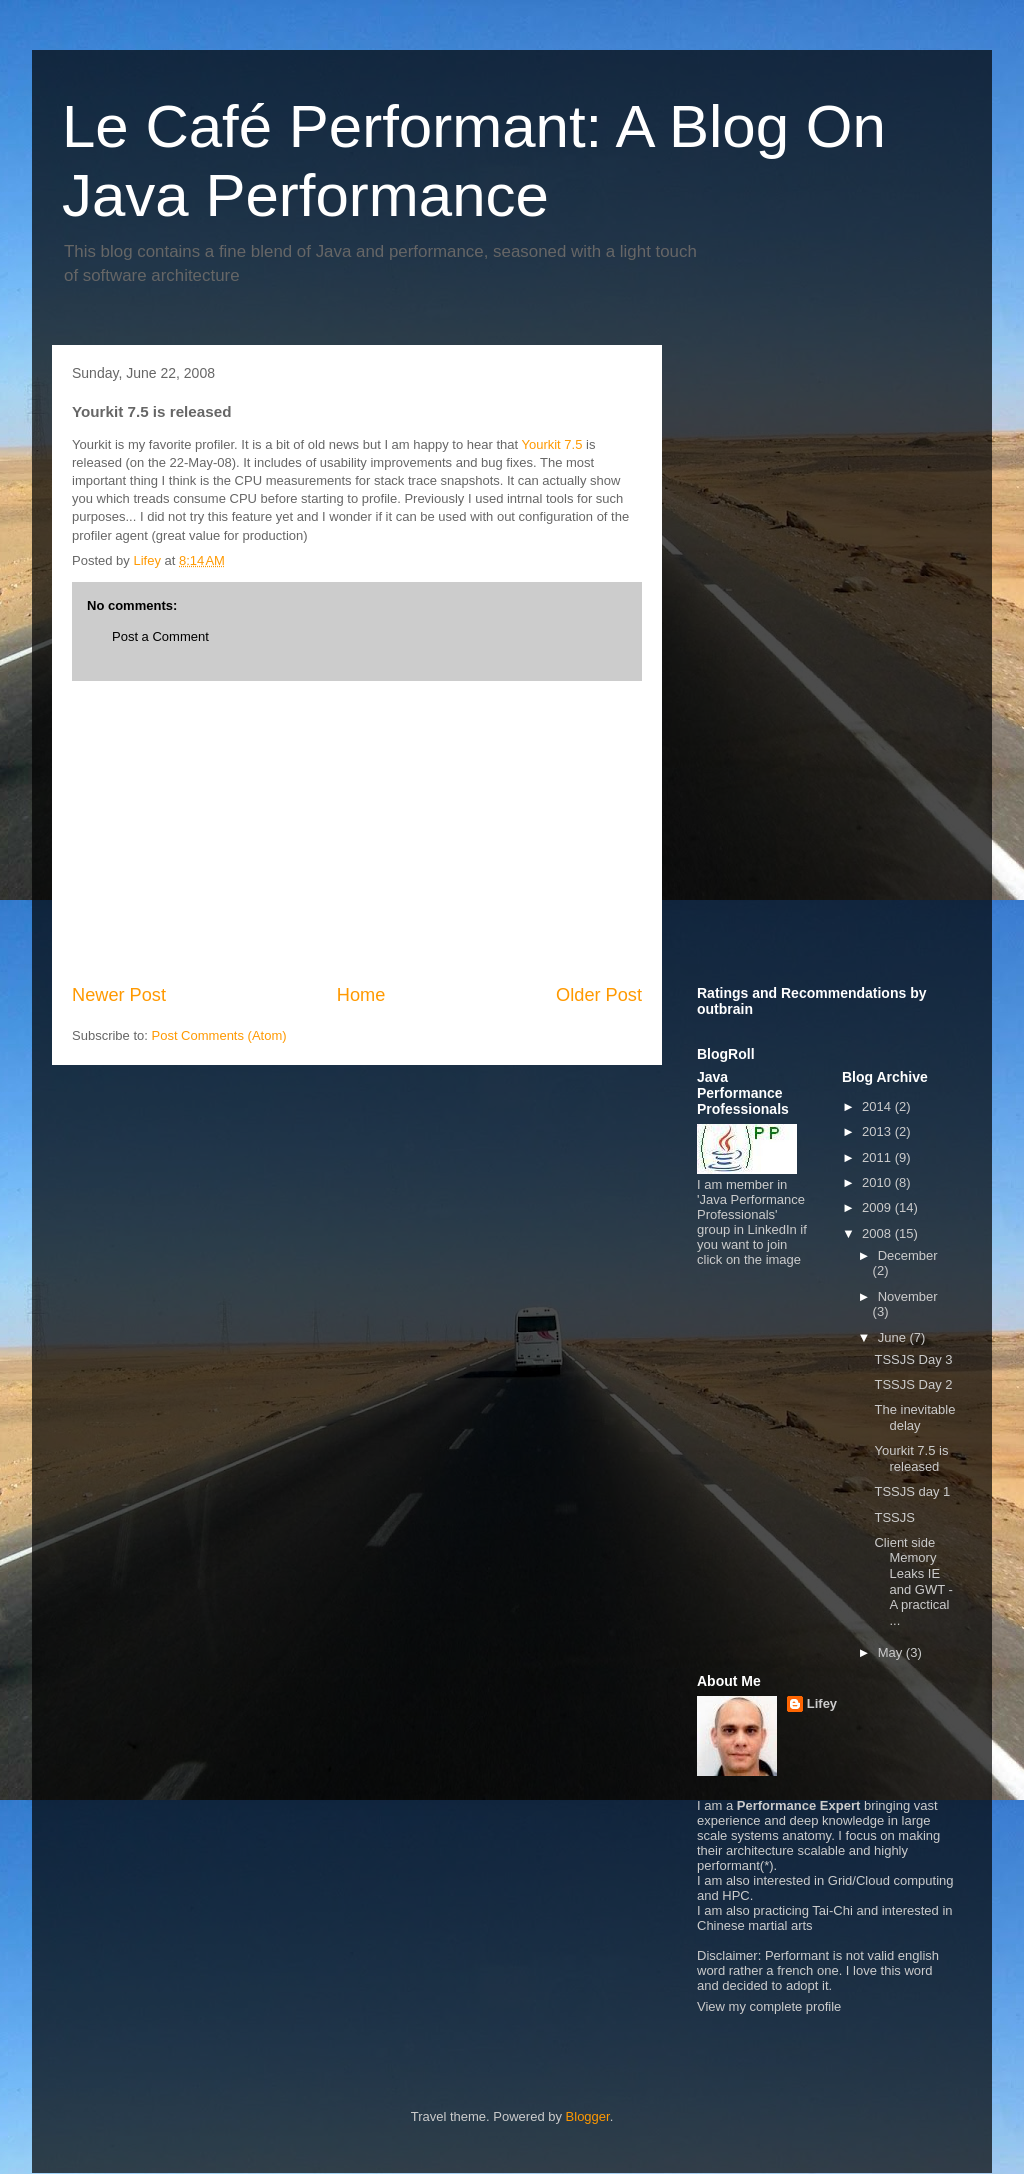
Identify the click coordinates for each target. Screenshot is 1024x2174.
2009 (878, 1207)
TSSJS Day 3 (913, 1359)
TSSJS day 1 (912, 1491)
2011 (878, 1157)
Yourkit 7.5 (551, 444)
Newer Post (119, 995)
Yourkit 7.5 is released (911, 1458)
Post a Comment (160, 636)
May (892, 1652)
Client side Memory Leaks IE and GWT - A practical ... (913, 1581)
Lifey (822, 1703)
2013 (878, 1131)
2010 (878, 1182)
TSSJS (894, 1517)
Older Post (599, 995)
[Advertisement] (357, 832)
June (894, 1337)
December (908, 1255)
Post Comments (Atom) (219, 1035)
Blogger (588, 2116)
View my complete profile (769, 2006)
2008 (878, 1233)
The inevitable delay (914, 1417)
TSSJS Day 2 (913, 1384)
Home (361, 995)
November (908, 1296)
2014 (878, 1106)
